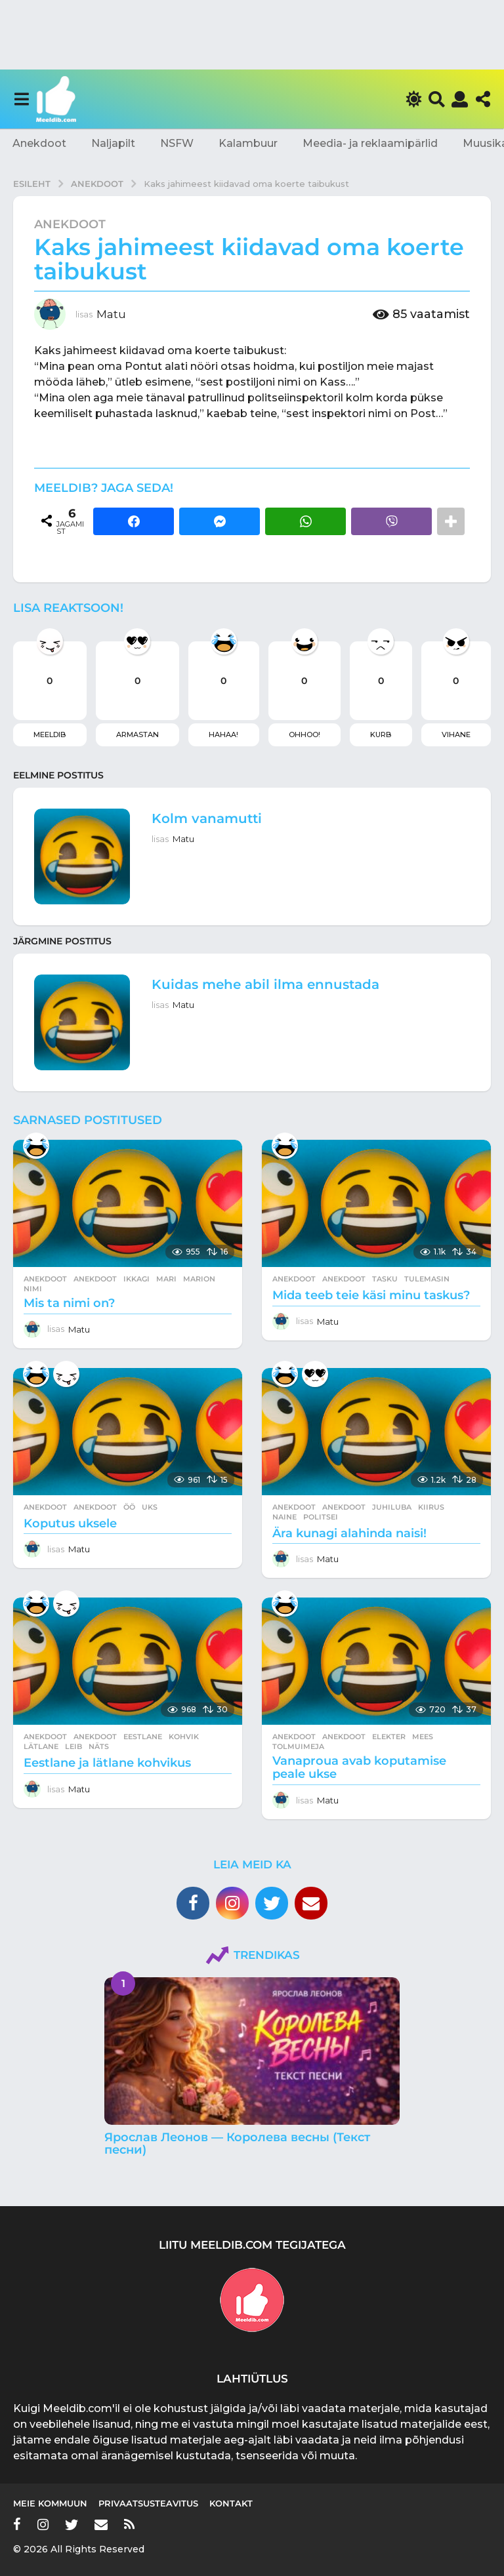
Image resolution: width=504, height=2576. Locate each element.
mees (422, 1737)
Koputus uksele (70, 1523)
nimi (33, 1289)
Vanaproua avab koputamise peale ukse (359, 1767)
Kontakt (231, 2503)
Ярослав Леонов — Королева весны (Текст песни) (237, 2143)
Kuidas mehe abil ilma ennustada (265, 984)
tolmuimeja (298, 1746)
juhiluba (391, 1507)
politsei (320, 1517)
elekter (389, 1737)
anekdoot (95, 1279)
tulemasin (427, 1279)
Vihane (456, 734)
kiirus (431, 1507)
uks (150, 1507)
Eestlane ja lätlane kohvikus (107, 1763)
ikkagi (136, 1279)
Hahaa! (223, 734)
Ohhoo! (304, 734)
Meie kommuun (50, 2503)
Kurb (380, 734)
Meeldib (49, 734)
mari (166, 1279)
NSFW (177, 143)
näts (99, 1746)
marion (199, 1279)
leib (73, 1746)
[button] (21, 99)
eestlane (142, 1737)
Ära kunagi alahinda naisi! (349, 1533)
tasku (385, 1279)
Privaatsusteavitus (148, 2503)
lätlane (41, 1746)
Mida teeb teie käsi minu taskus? (371, 1295)
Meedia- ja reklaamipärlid (370, 143)
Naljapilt (113, 143)
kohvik (184, 1737)
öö (129, 1507)
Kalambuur (248, 143)
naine (284, 1517)
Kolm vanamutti (207, 818)
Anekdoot (39, 143)
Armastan (137, 734)
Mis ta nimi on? (69, 1303)
